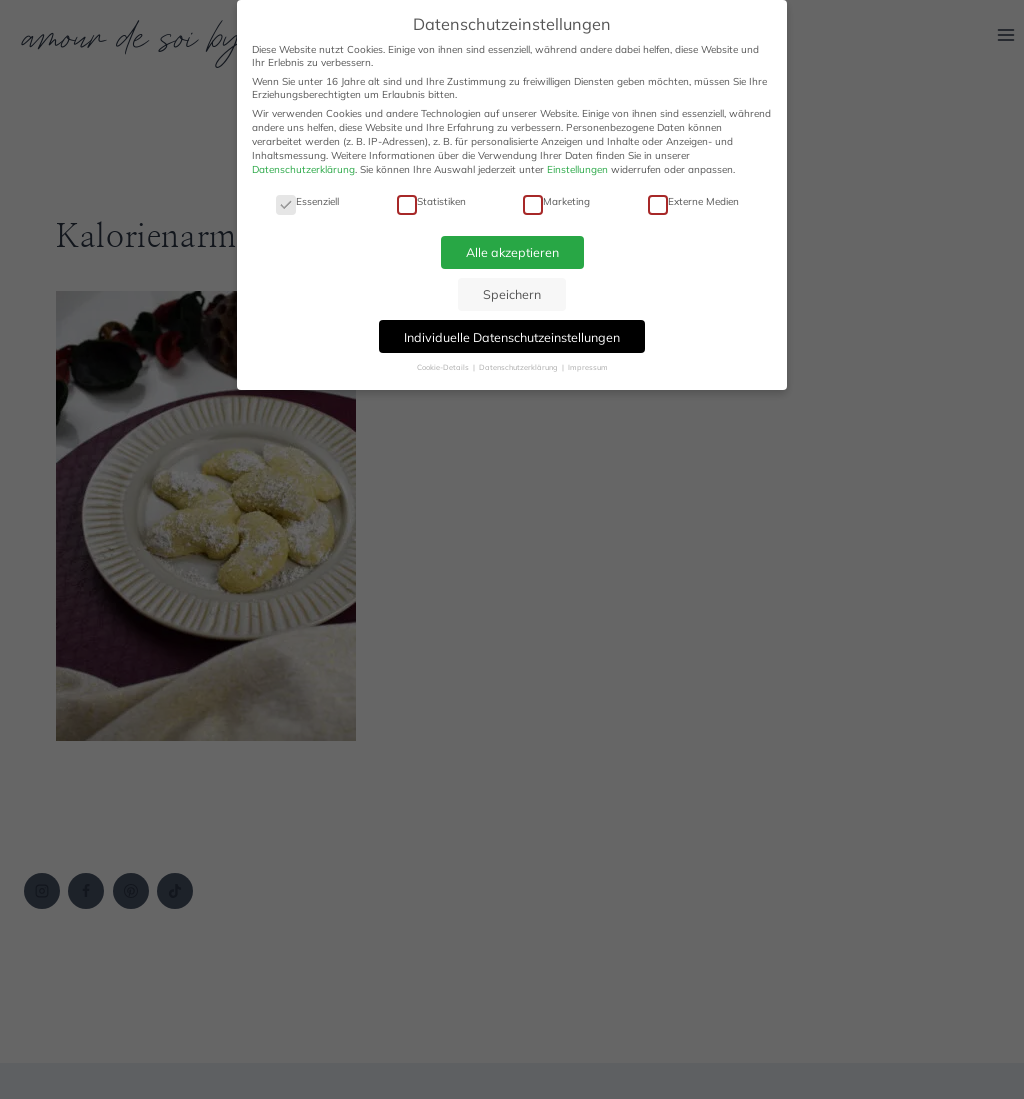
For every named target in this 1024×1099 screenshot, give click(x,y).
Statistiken (431, 201)
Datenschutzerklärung (303, 169)
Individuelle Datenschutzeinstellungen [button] (512, 337)
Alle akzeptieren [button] (512, 252)
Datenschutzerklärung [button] (519, 367)
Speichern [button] (512, 294)
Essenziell (307, 201)
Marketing (556, 201)
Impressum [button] (588, 367)
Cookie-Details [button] (444, 367)
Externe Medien (693, 201)
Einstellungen (577, 169)
